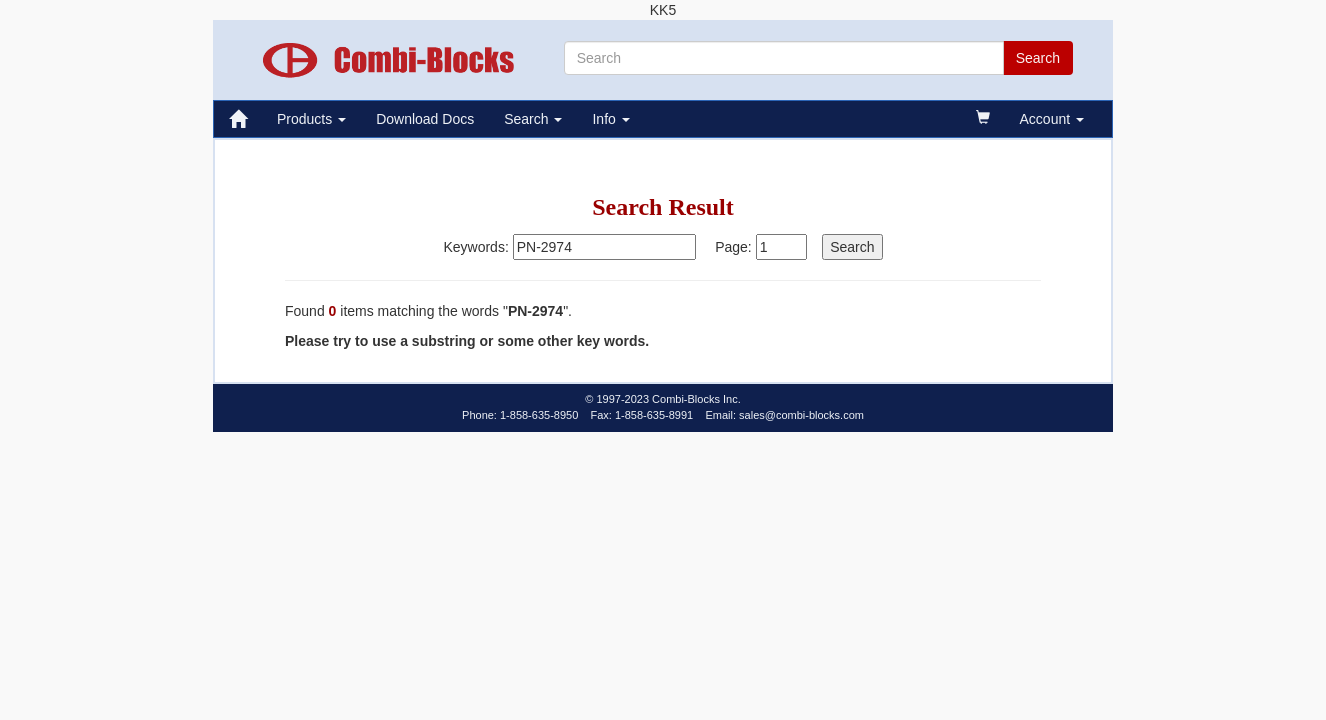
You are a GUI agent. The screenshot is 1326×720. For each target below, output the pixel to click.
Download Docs (425, 119)
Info (610, 119)
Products (311, 119)
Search (533, 119)
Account (1052, 119)
